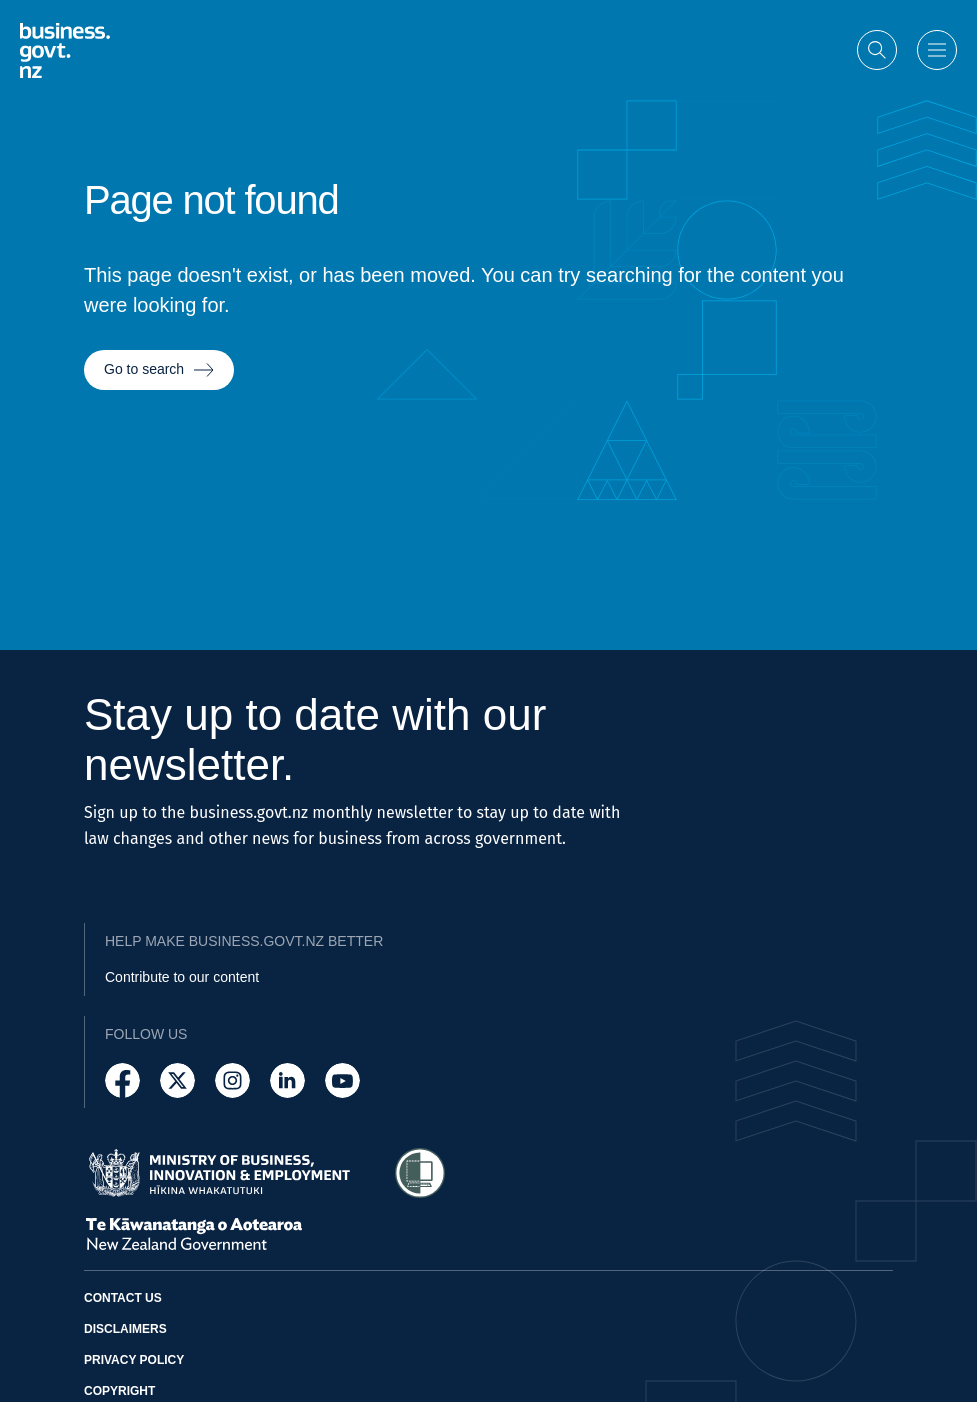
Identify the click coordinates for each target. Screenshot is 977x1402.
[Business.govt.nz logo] (65, 49)
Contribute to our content (182, 977)
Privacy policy (134, 1360)
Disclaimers (125, 1329)
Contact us (123, 1298)
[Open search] (877, 50)
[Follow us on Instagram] (232, 1080)
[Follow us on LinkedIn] (287, 1080)
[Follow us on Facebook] (122, 1080)
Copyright (119, 1391)
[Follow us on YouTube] (342, 1080)
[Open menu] (937, 50)
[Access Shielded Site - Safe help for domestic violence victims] (420, 1173)
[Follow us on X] (177, 1080)
